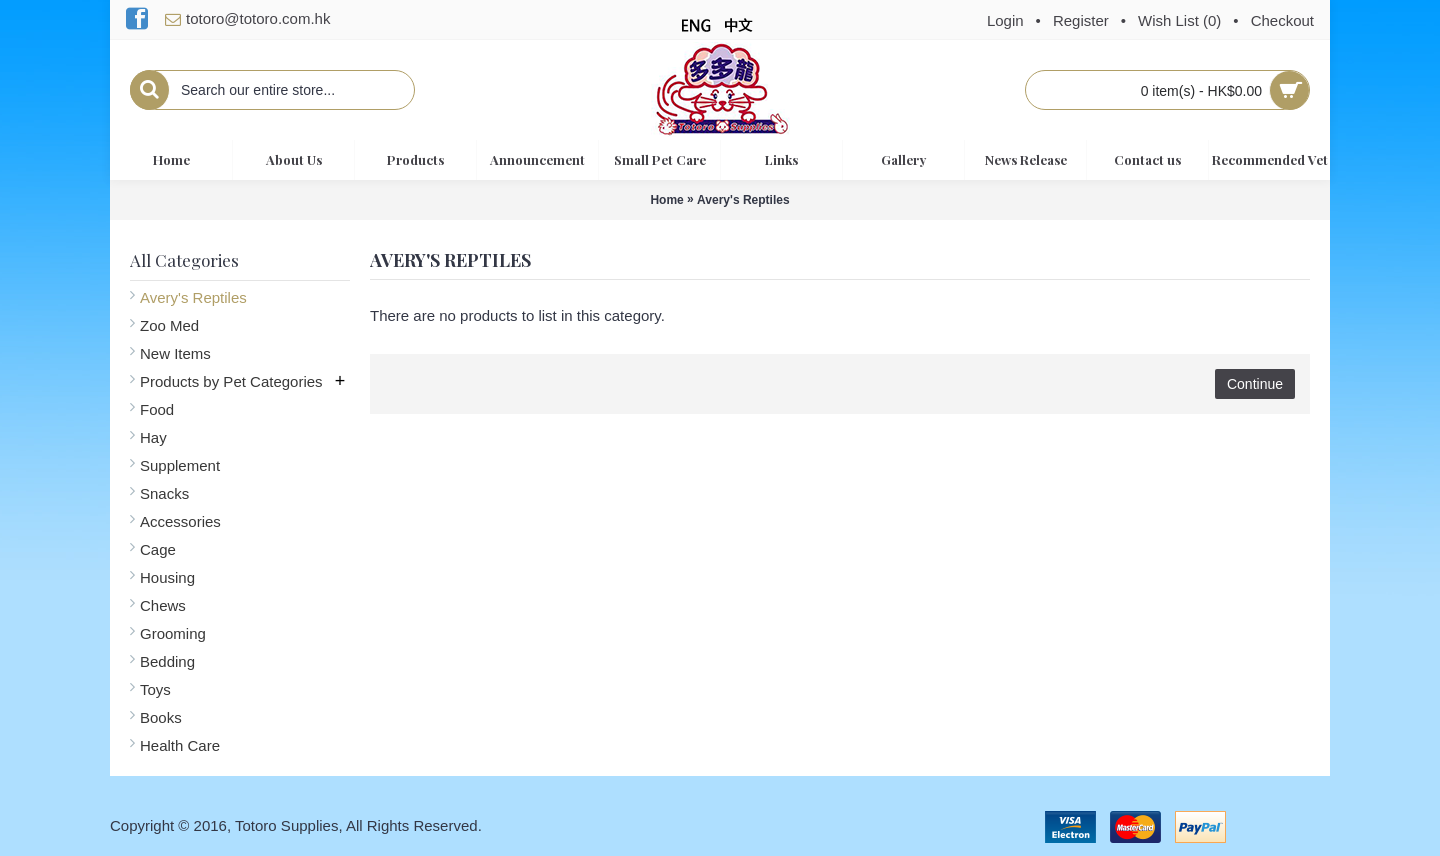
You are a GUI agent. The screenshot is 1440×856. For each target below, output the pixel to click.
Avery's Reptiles (743, 200)
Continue (1255, 384)
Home (666, 200)
